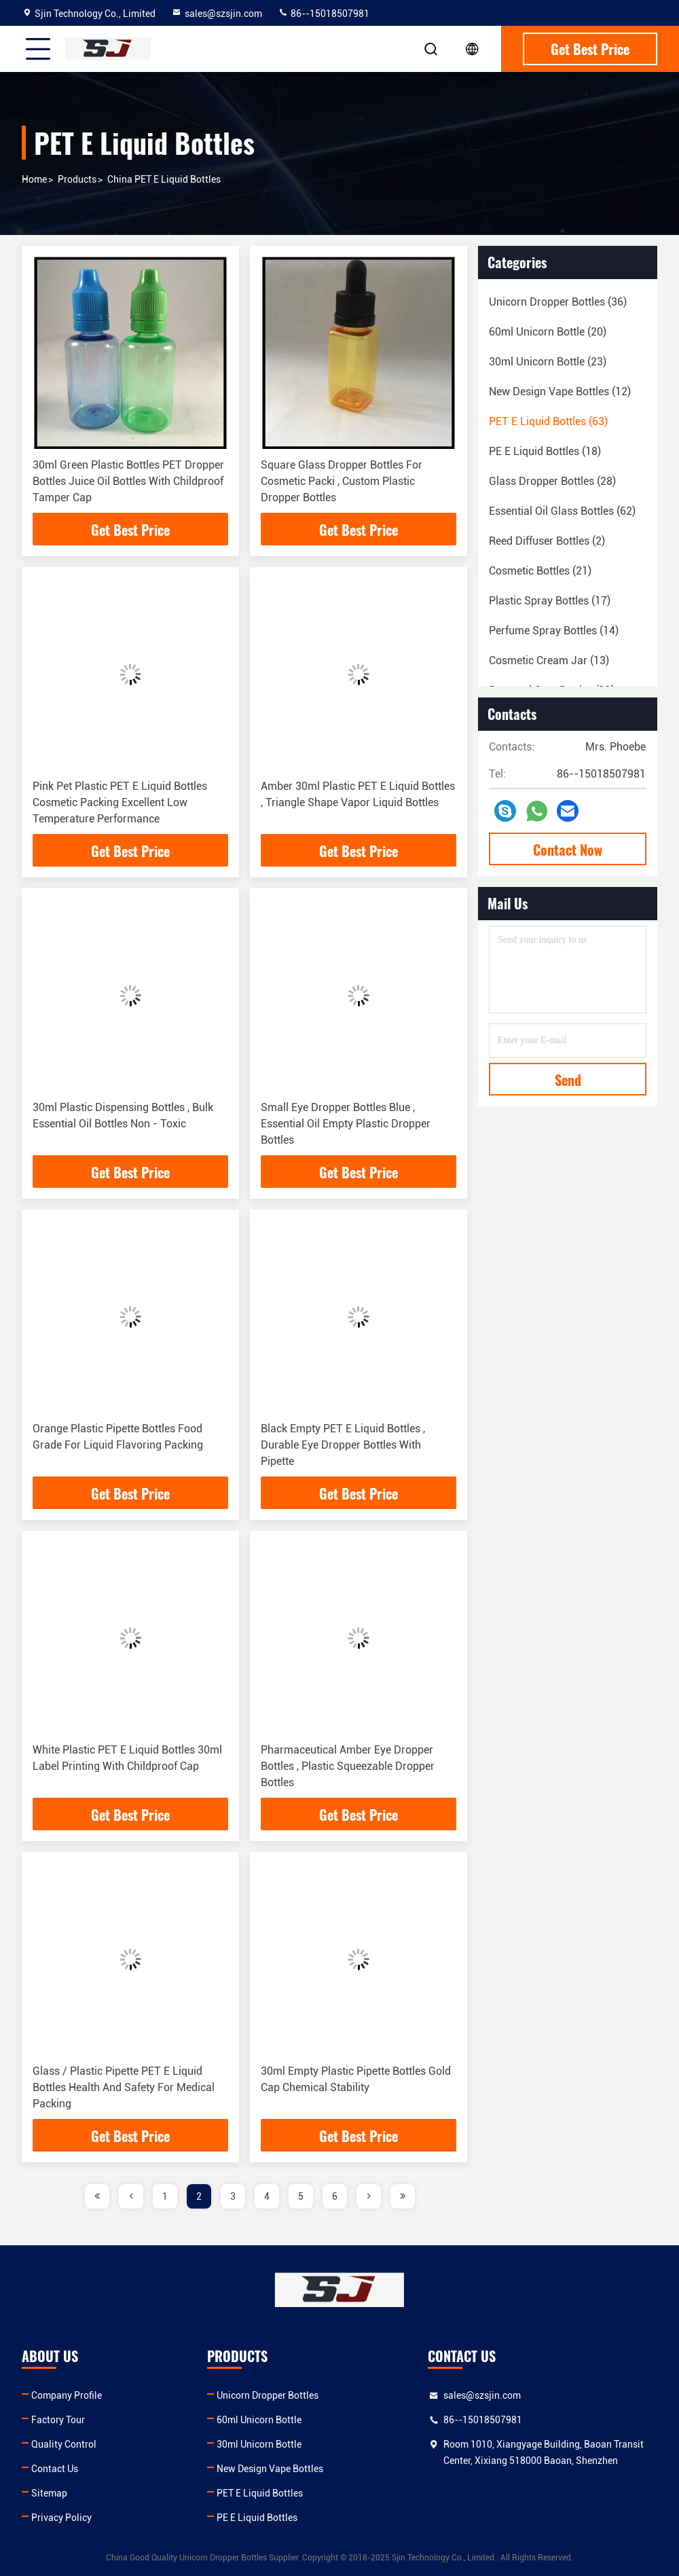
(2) (547, 540)
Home (34, 179)
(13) (549, 660)
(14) (554, 630)
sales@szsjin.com (216, 13)
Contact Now (567, 849)
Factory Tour (58, 2419)
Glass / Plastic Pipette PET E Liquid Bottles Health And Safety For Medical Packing (124, 2087)
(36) (558, 301)
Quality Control (63, 2444)
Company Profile (66, 2395)
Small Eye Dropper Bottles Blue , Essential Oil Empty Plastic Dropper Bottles (345, 1123)
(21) (540, 570)
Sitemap (49, 2493)
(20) (547, 331)
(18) (545, 451)
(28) (552, 481)
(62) (562, 511)
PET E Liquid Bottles (260, 2493)
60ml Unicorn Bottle (259, 2419)
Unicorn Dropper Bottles (267, 2395)
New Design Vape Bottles (270, 2468)
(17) (549, 600)
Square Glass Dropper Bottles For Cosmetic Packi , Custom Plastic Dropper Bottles (341, 481)
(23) (547, 361)
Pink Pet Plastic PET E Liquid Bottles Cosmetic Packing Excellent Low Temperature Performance (120, 802)
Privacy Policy (61, 2517)
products (77, 179)
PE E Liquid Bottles (257, 2517)
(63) (548, 421)
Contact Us (54, 2468)
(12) (560, 391)
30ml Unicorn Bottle (259, 2444)
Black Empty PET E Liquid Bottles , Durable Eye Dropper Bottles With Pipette (343, 1445)
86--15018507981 (323, 13)
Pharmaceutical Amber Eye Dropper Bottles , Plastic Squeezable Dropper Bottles (348, 1766)
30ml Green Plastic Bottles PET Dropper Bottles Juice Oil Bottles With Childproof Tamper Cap (128, 481)
